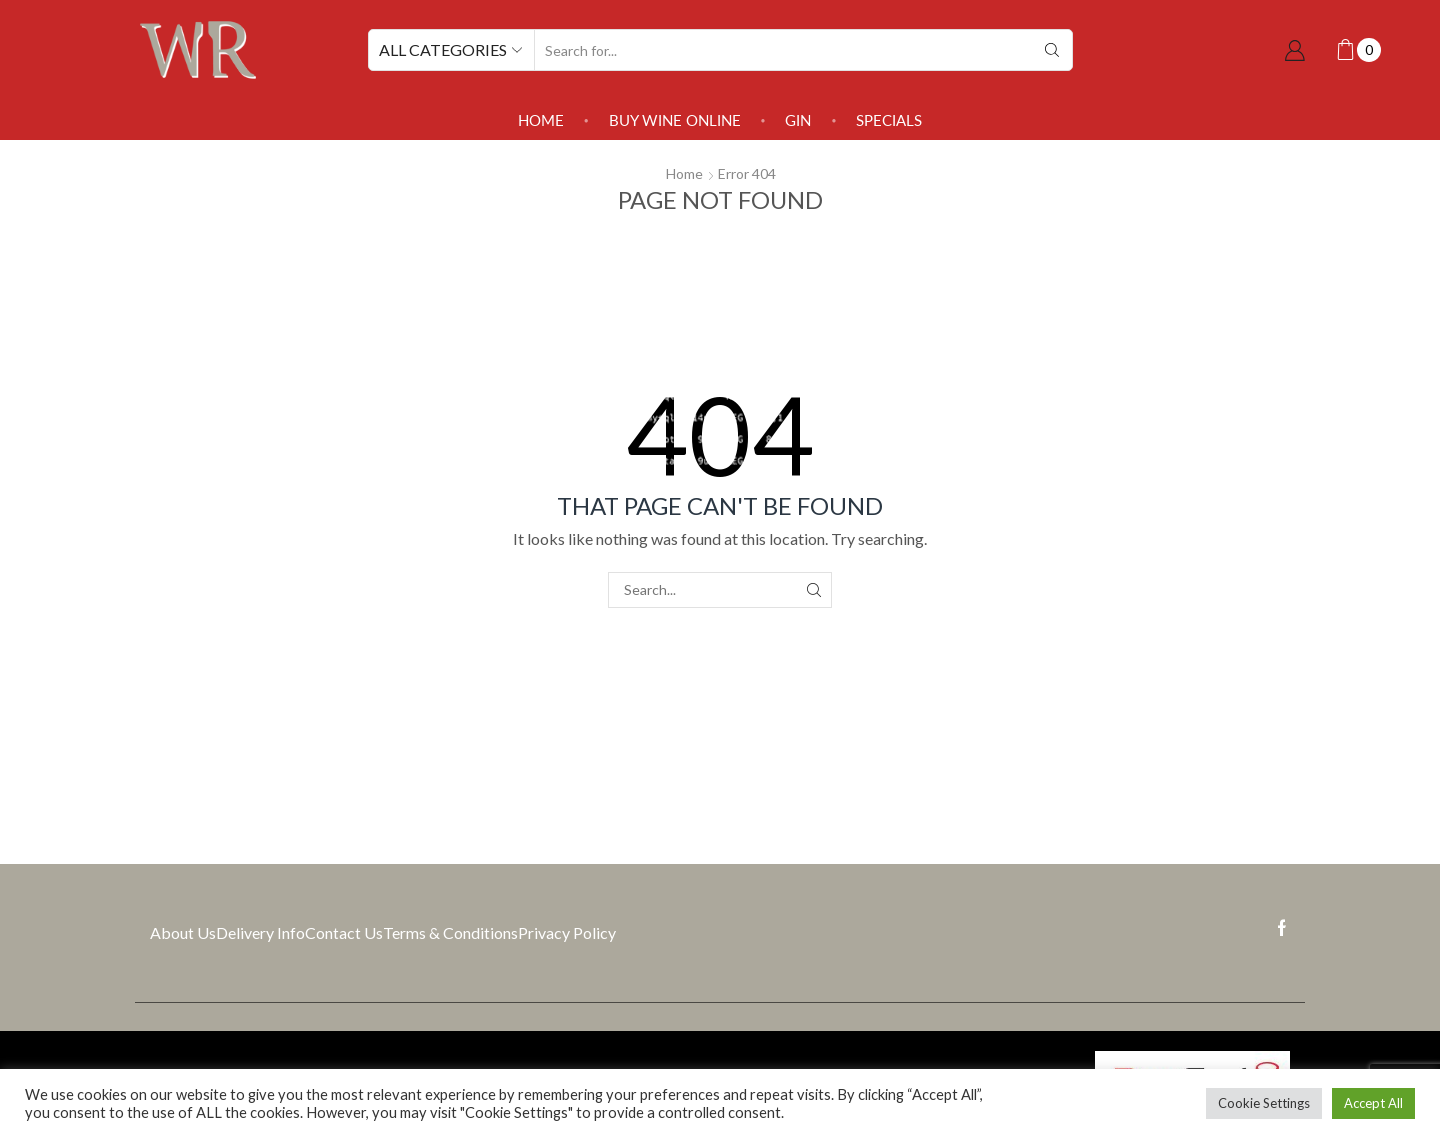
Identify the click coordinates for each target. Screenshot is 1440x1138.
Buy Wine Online (675, 120)
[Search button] (1052, 50)
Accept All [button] (1373, 1103)
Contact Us (344, 932)
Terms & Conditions (450, 932)
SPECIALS (889, 120)
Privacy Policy (567, 932)
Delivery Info (260, 932)
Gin (798, 120)
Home (541, 120)
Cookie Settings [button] (1264, 1103)
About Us (183, 932)
